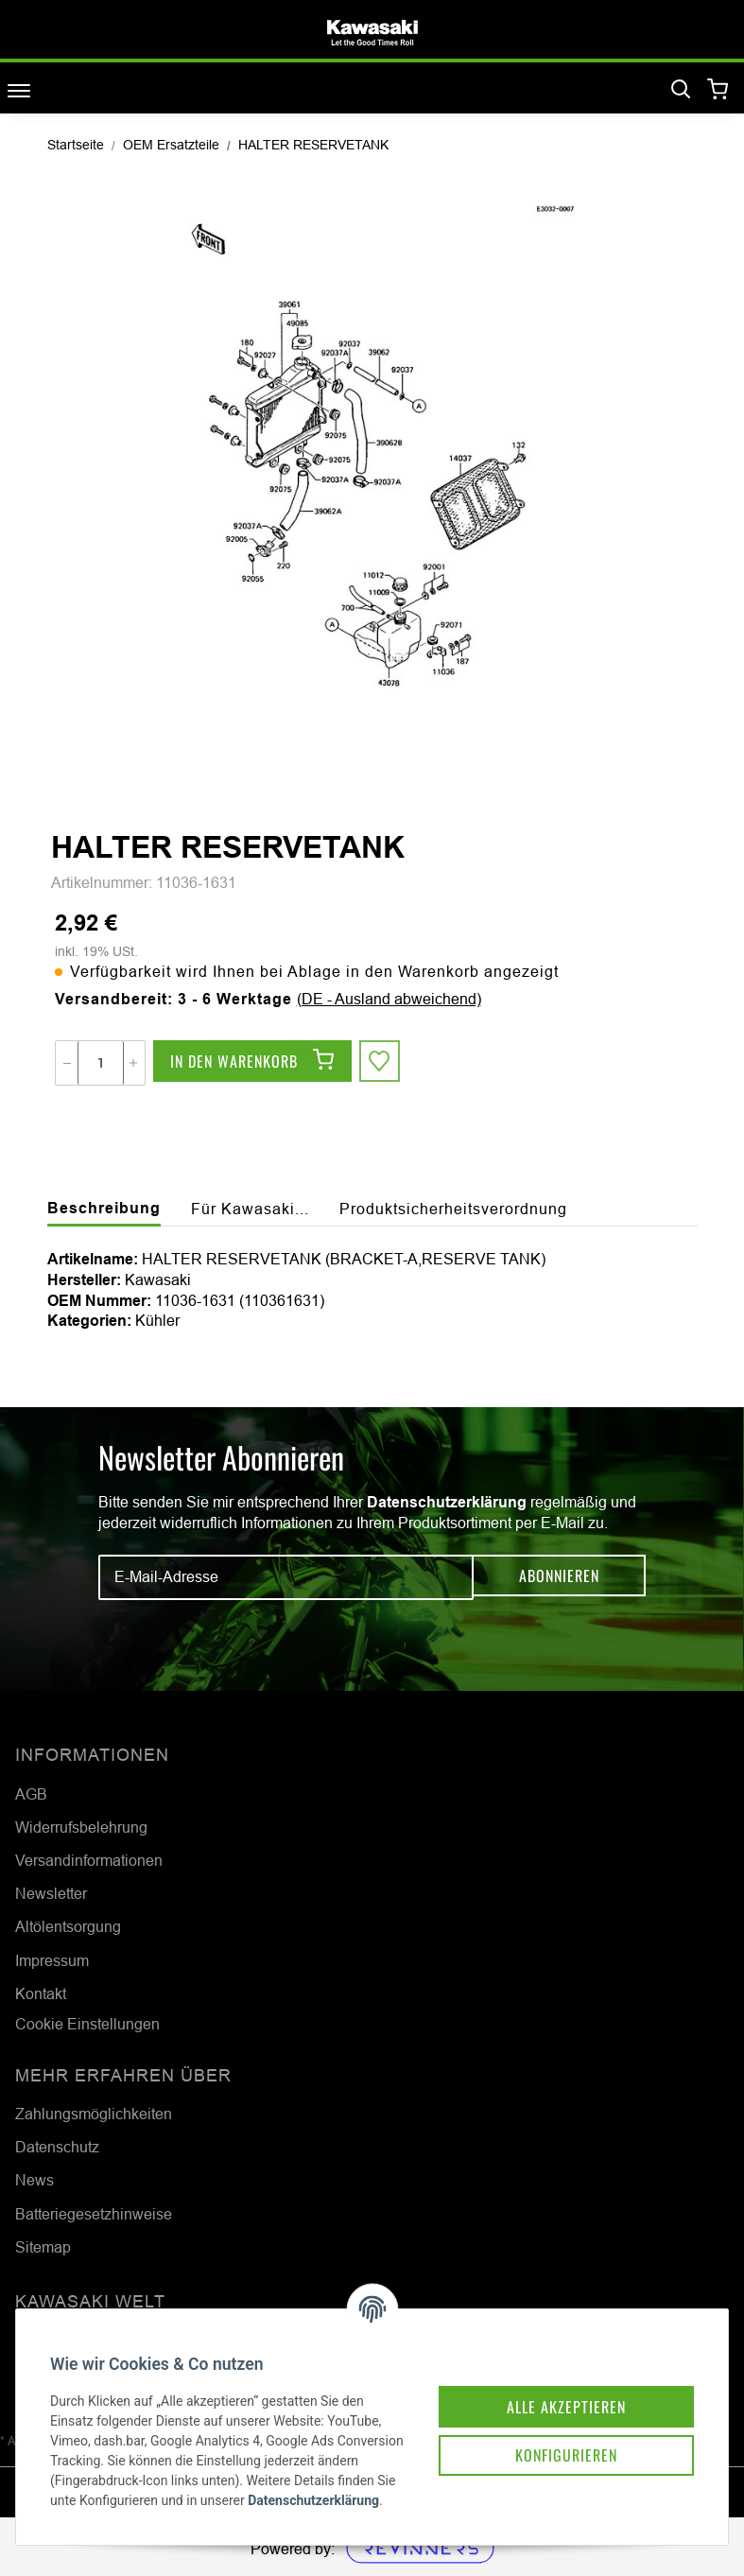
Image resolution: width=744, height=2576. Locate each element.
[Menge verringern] (67, 1063)
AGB (31, 1793)
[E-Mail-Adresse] (286, 1577)
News (34, 2179)
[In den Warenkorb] (252, 1063)
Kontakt (40, 1993)
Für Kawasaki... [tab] (250, 1208)
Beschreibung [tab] (104, 1208)
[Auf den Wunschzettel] (382, 1063)
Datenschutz (57, 2146)
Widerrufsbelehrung (81, 1827)
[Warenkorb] (718, 90)
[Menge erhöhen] (133, 1063)
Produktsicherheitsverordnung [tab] (453, 1208)
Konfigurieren (544, 2424)
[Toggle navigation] (19, 90)
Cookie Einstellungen (87, 2023)
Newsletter (51, 1893)
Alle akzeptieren (543, 2371)
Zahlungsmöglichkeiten (93, 2113)
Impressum (52, 1960)
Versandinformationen (89, 1860)
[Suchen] (680, 90)
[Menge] (101, 1063)
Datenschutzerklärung (447, 1502)
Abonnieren (559, 1577)
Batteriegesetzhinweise (93, 2213)
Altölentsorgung (68, 1926)
